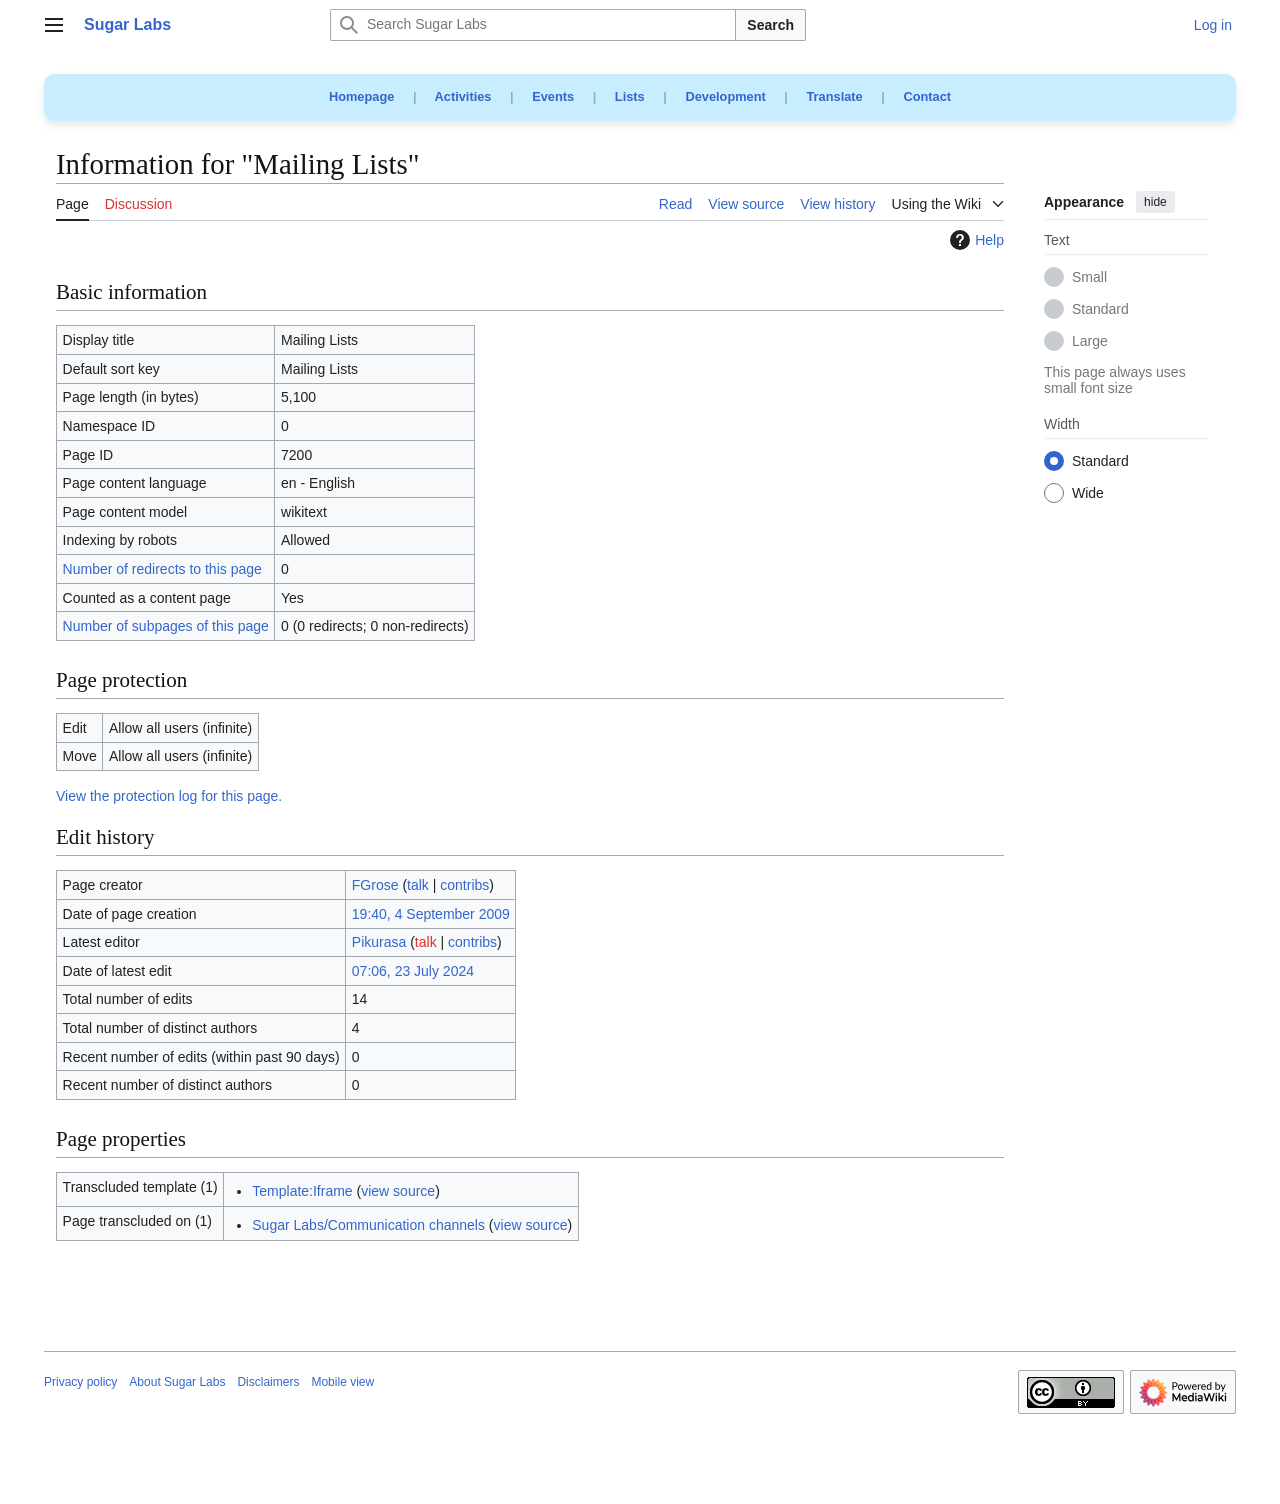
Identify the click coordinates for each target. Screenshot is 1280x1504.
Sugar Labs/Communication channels (368, 1225)
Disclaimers (268, 1382)
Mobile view (342, 1382)
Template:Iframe (302, 1191)
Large (1090, 342)
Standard (1100, 310)
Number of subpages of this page (166, 626)
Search (770, 25)
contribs (464, 885)
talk (418, 885)
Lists (630, 96)
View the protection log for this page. (169, 796)
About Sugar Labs (177, 1382)
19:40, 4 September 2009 (431, 914)
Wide (1088, 494)
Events (553, 96)
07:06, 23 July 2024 (413, 971)
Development (725, 96)
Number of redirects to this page (162, 569)
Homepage (361, 96)
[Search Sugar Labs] (533, 25)
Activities (463, 96)
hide (1155, 202)
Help (974, 240)
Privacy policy (80, 1382)
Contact (927, 96)
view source (398, 1191)
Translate (835, 96)
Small (1089, 278)
